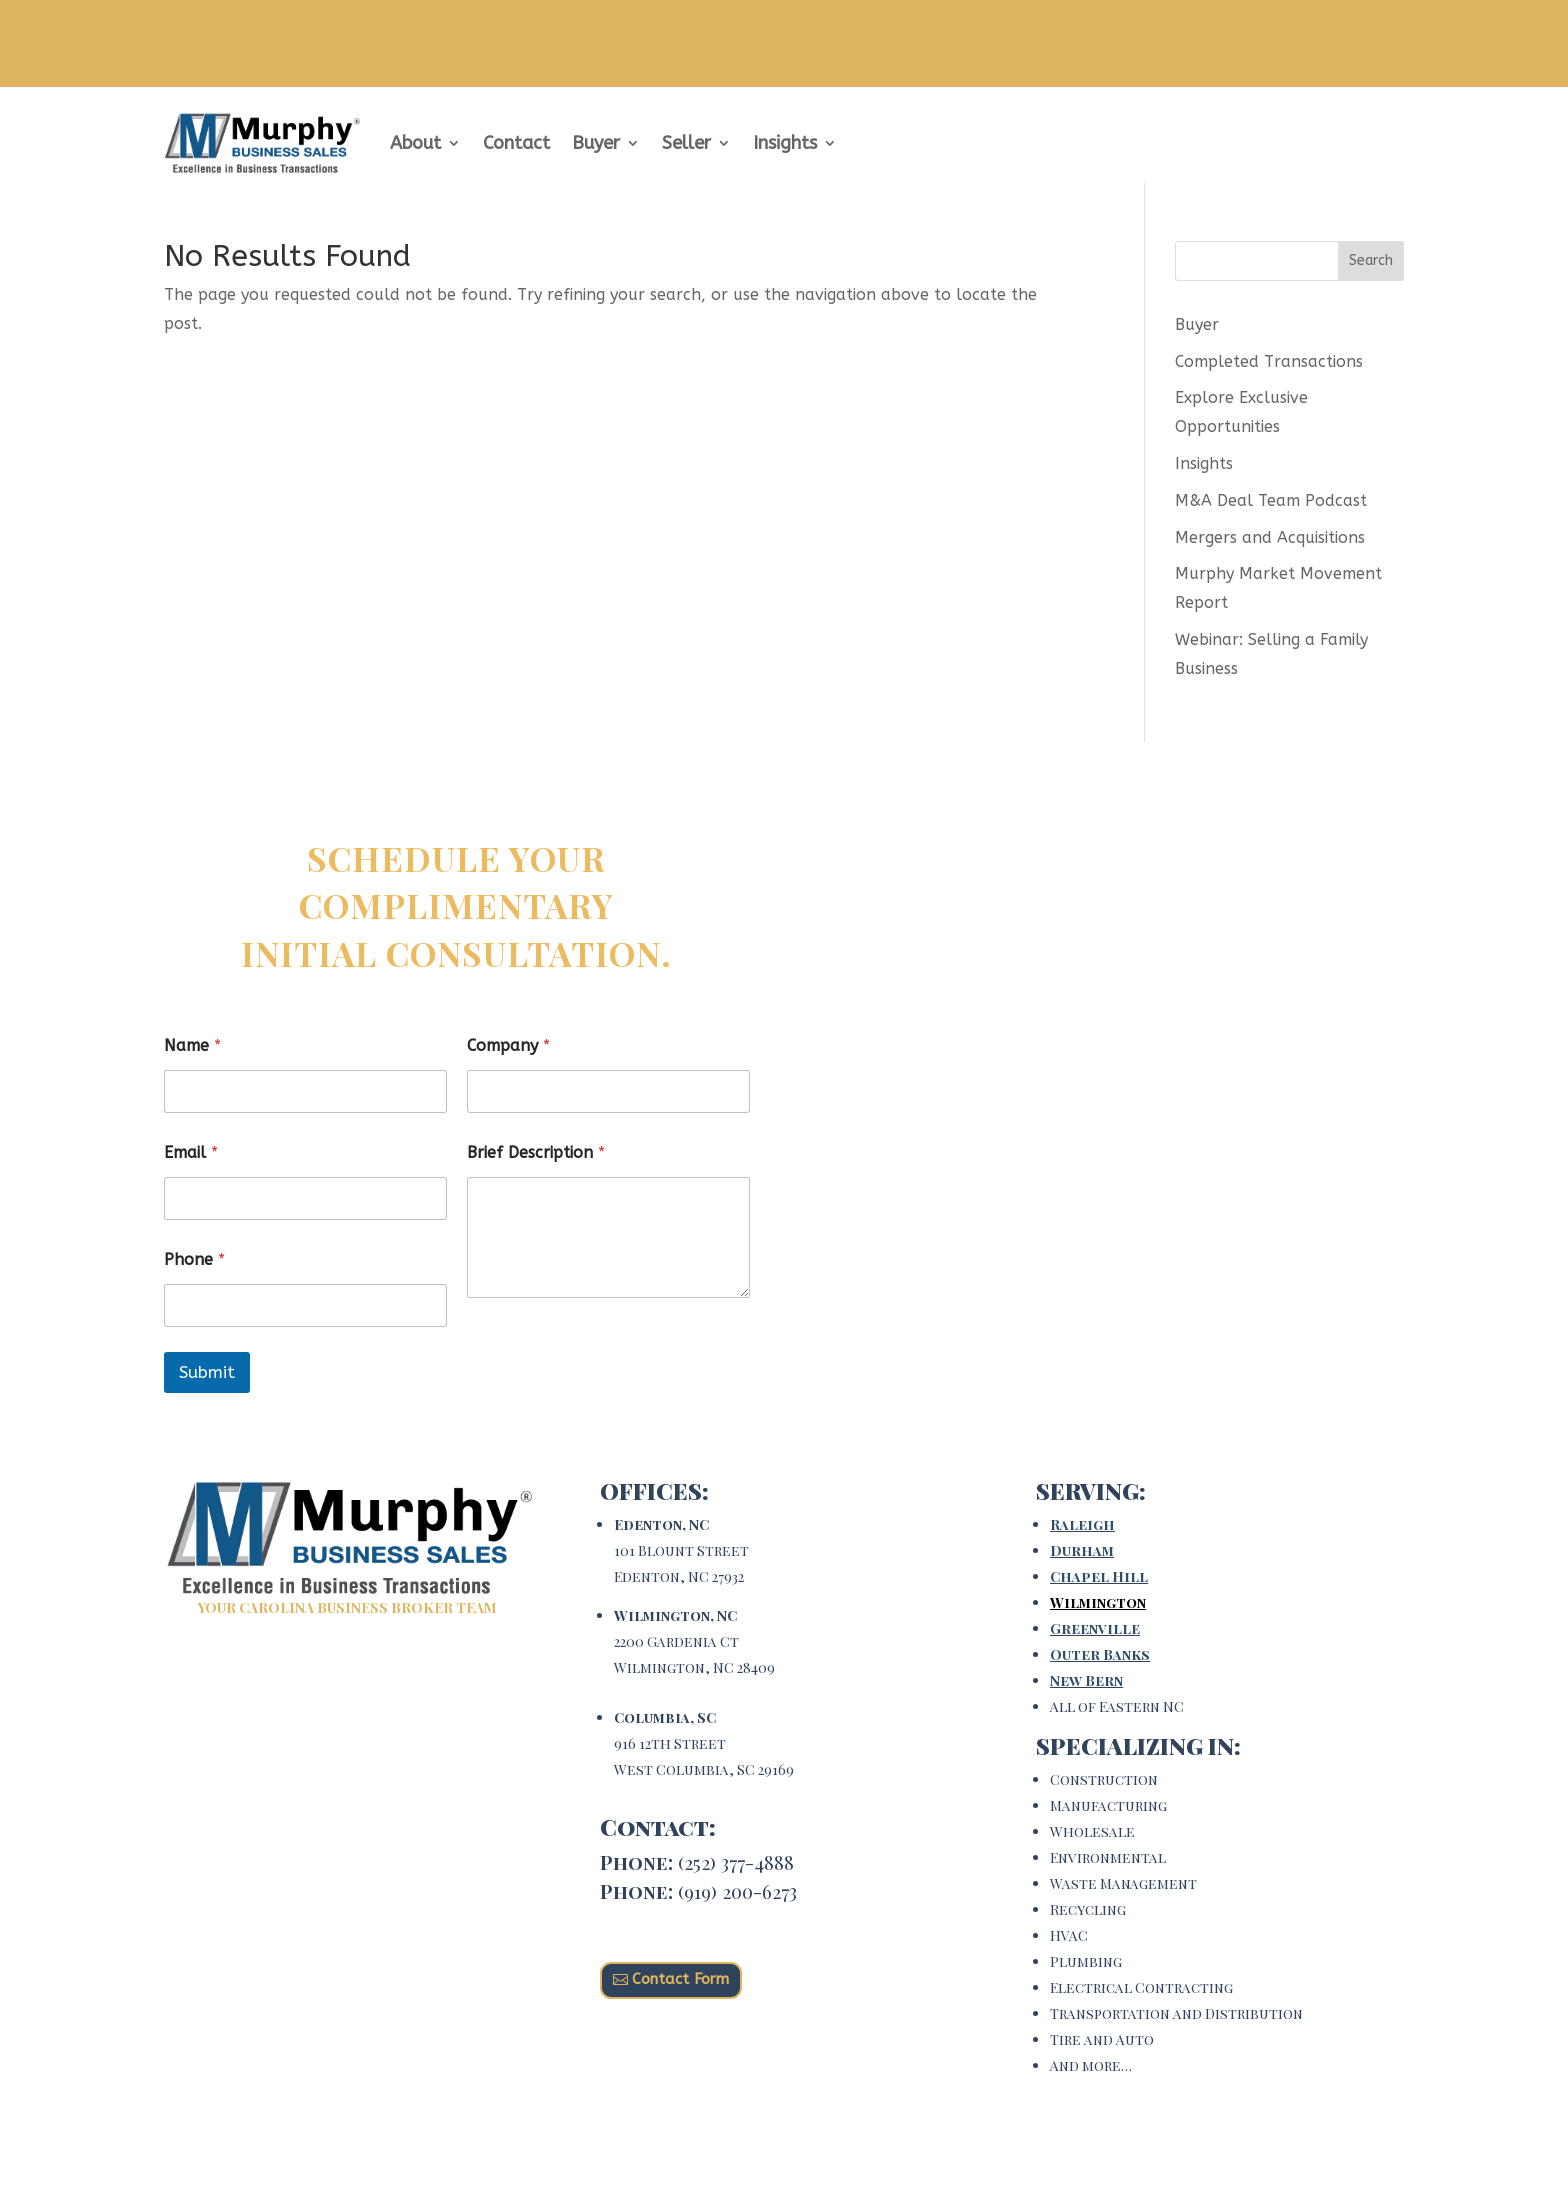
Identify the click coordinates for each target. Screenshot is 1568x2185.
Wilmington (1098, 1602)
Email (191, 1152)
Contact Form (680, 1979)
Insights (785, 143)
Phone (194, 1259)
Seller (686, 143)
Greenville (1095, 1628)
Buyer (596, 143)
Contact (516, 143)
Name (192, 1045)
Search (1371, 260)
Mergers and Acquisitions (1270, 537)
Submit (207, 1372)
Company (508, 1045)
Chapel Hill (1099, 1576)
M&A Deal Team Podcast (1271, 500)
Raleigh (1082, 1524)
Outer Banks (1100, 1654)
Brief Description (536, 1152)
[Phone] (305, 1305)
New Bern (1086, 1680)
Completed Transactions (1269, 361)
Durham (1082, 1550)
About (415, 143)
